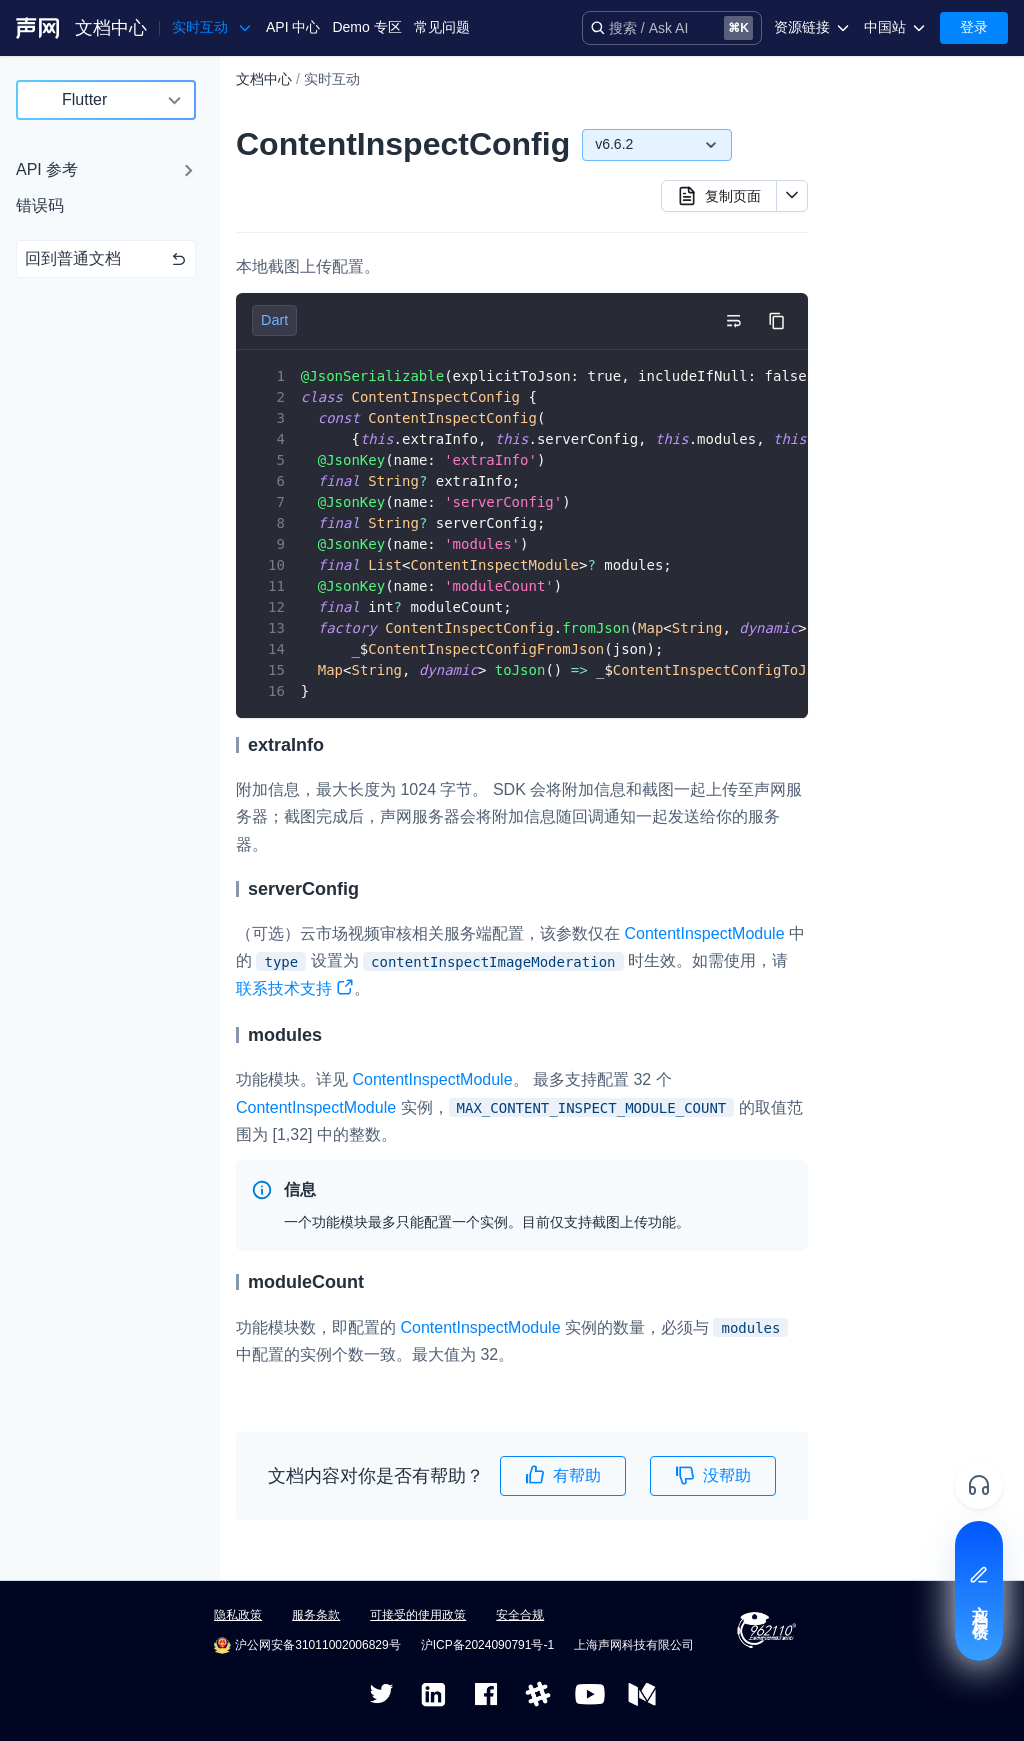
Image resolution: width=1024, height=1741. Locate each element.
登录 (974, 27)
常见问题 (442, 27)
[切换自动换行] (733, 321)
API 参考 (47, 169)
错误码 (40, 205)
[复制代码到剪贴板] (776, 321)
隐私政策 (238, 1615)
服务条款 (316, 1615)
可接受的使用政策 (418, 1615)
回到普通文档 (106, 258)
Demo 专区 (366, 27)
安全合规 (520, 1615)
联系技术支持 (295, 990)
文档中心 (111, 28)
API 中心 (293, 27)
